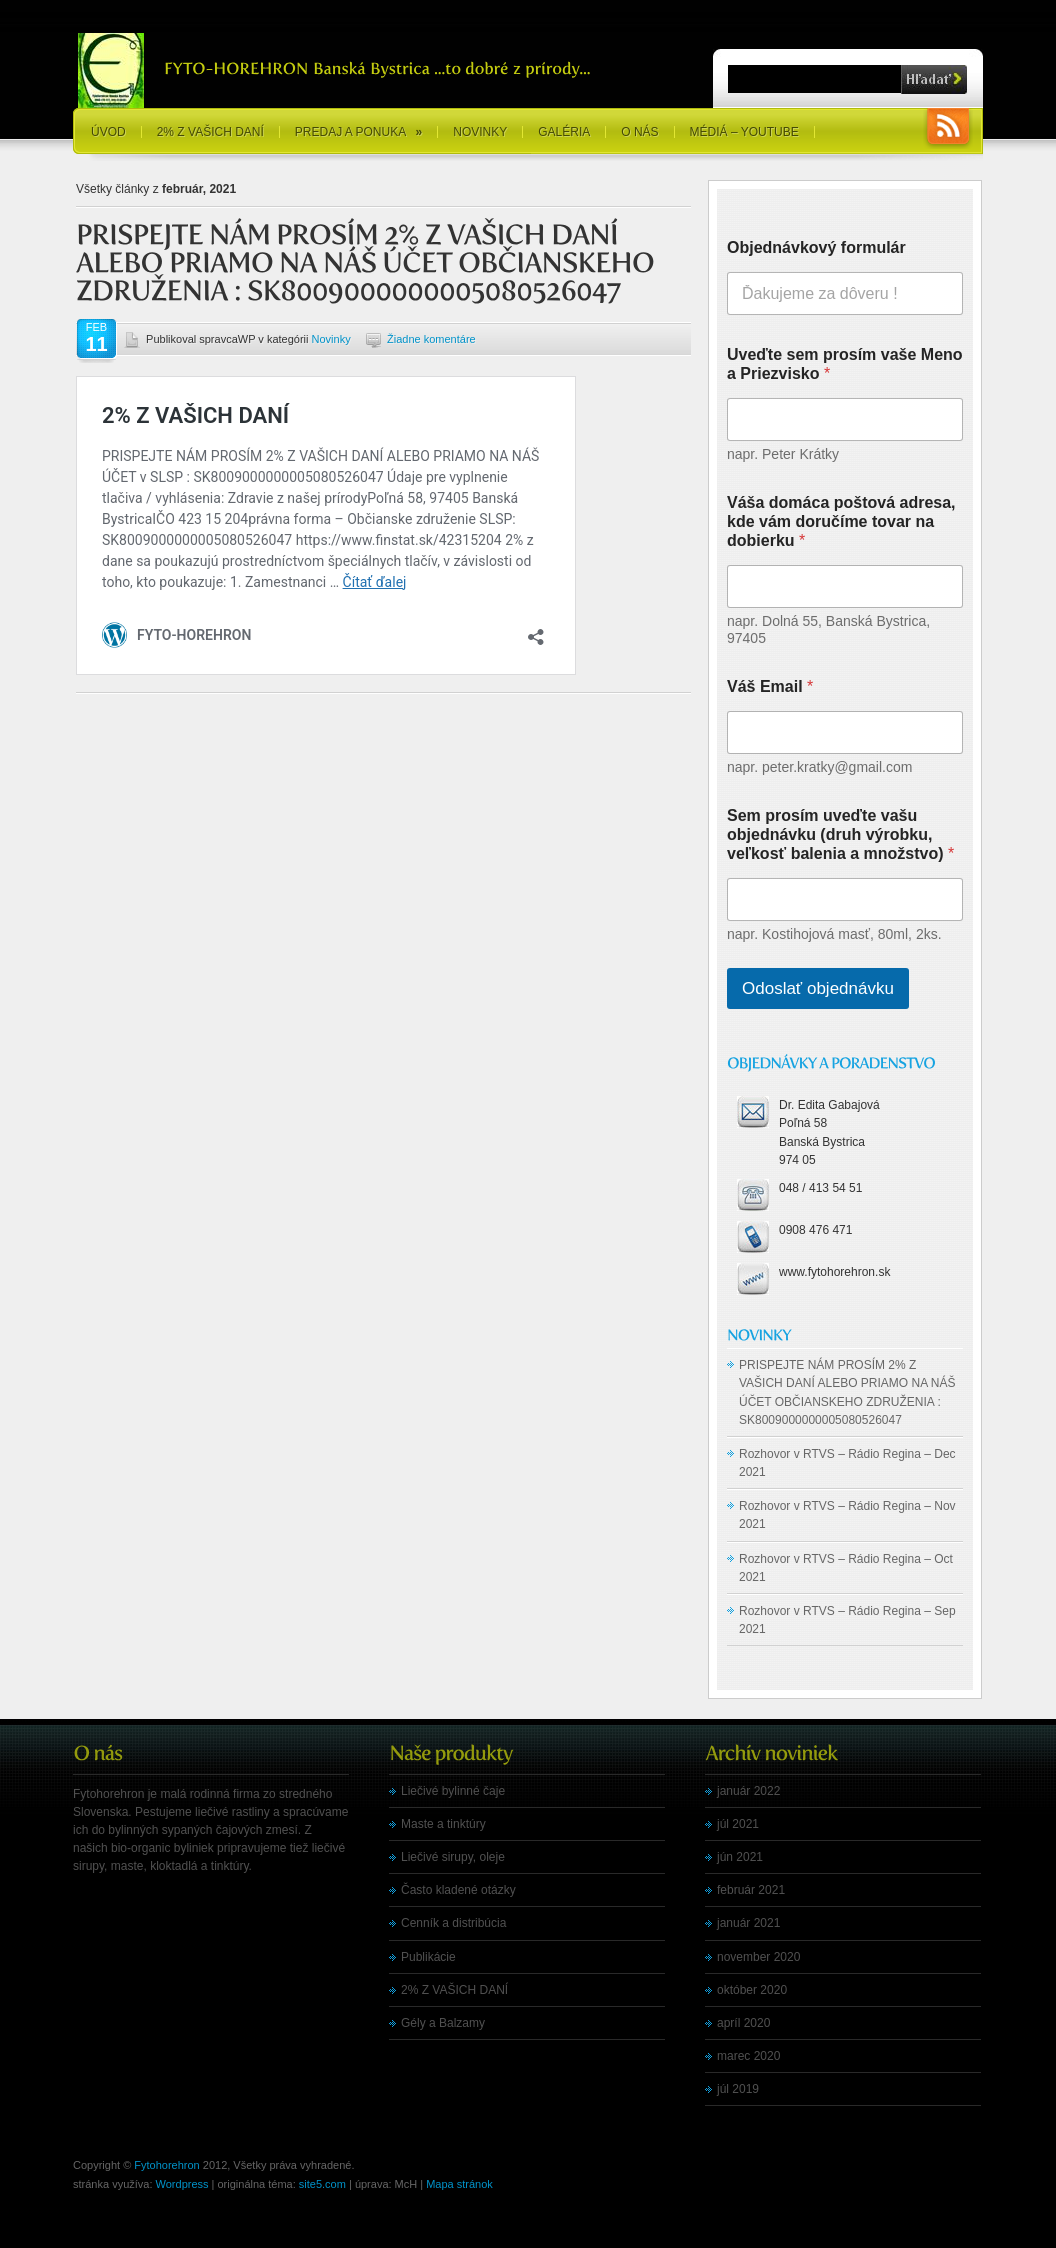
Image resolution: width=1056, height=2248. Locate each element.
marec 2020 (748, 2056)
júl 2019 (738, 2089)
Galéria (564, 132)
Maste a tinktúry (443, 1824)
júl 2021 (738, 1824)
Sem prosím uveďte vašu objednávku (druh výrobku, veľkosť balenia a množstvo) (840, 834)
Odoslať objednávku (818, 988)
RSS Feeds (948, 128)
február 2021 (751, 1890)
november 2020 (758, 1957)
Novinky (480, 132)
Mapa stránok (459, 2184)
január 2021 (748, 1923)
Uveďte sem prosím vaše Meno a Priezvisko (845, 364)
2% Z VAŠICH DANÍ (210, 132)
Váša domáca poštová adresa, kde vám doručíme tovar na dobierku (841, 521)
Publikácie (428, 1957)
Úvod (108, 132)
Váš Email (770, 686)
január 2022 (748, 1791)
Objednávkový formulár (816, 247)
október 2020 (752, 1990)
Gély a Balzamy (443, 2023)
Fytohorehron (166, 2165)
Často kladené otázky (458, 1890)
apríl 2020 (743, 2023)
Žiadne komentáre (431, 339)
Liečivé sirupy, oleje (453, 1857)
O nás (639, 132)
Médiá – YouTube (744, 132)
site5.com (322, 2184)
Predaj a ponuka (358, 132)
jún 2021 (740, 1857)
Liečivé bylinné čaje (453, 1791)
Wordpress (182, 2184)
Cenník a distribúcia (453, 1923)
